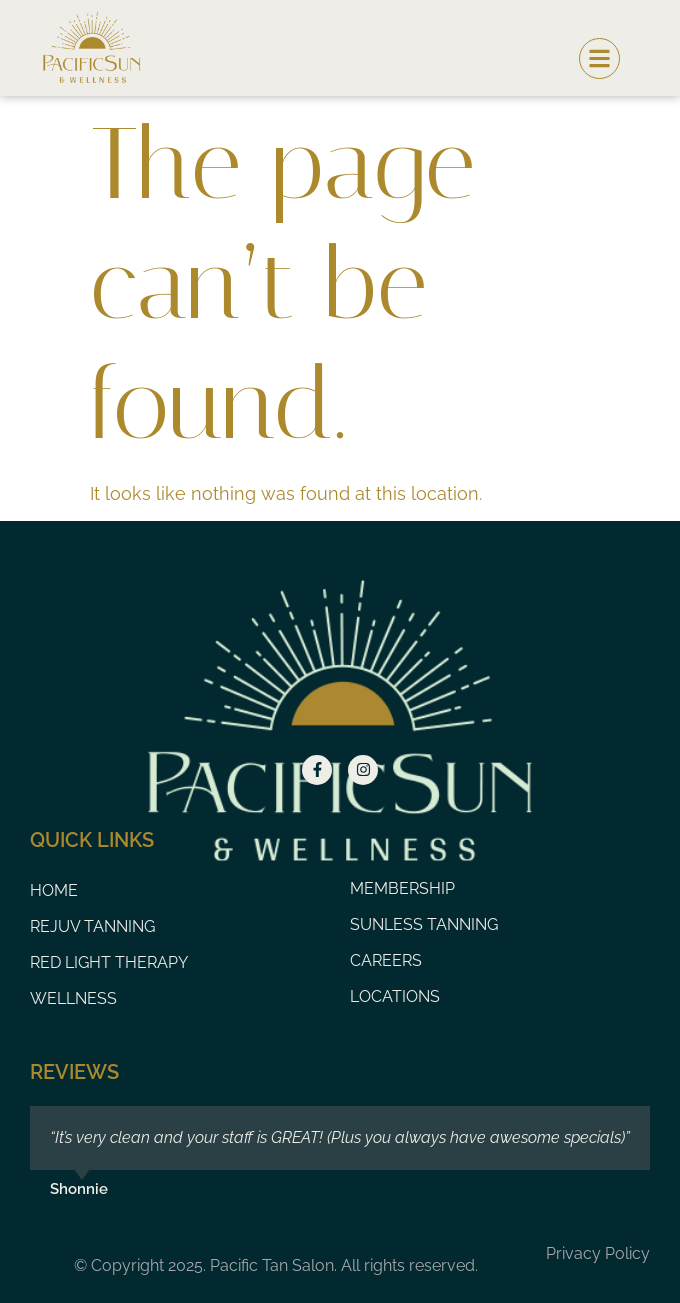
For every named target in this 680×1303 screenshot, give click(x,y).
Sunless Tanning (424, 924)
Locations (395, 996)
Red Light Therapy (109, 962)
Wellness (73, 998)
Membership (402, 888)
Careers (386, 960)
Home (54, 890)
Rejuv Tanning (92, 926)
